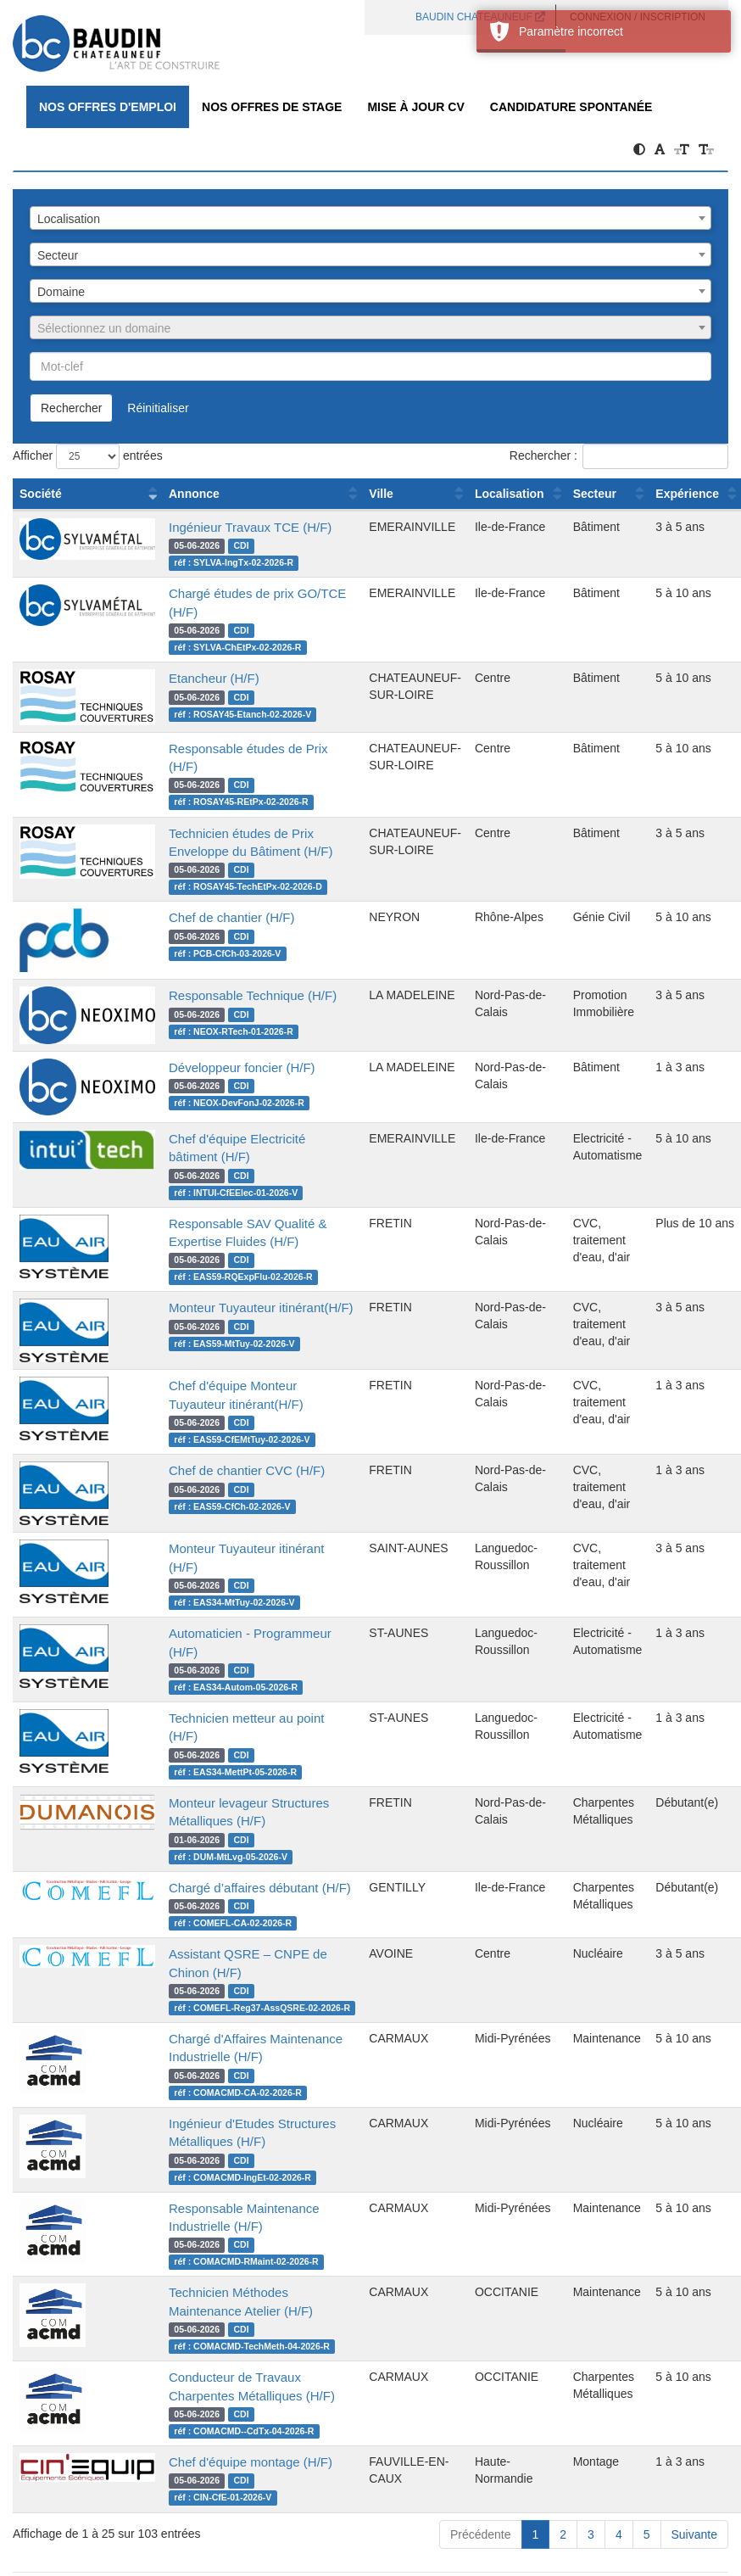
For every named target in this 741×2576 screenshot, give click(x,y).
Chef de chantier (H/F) (231, 917)
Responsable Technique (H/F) (253, 995)
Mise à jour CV (415, 107)
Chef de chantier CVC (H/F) (247, 1470)
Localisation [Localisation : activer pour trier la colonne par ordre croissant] (509, 493)
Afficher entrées (88, 456)
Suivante (694, 2534)
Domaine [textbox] (61, 292)
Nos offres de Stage (272, 107)
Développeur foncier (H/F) (242, 1067)
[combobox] (370, 218)
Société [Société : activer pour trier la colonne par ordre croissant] (41, 493)
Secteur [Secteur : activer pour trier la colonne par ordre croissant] (594, 493)
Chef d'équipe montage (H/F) (250, 2462)
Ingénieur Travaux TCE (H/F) (250, 527)
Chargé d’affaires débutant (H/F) (260, 1887)
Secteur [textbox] (57, 255)
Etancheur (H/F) (214, 678)
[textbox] (370, 328)
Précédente (480, 2534)
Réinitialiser (157, 408)
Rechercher (71, 408)
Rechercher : (619, 456)
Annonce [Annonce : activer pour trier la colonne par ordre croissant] (194, 493)
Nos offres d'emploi (107, 107)
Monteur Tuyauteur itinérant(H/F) (261, 1307)
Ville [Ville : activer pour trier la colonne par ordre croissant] (381, 493)
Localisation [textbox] (68, 219)
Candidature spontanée (571, 107)
